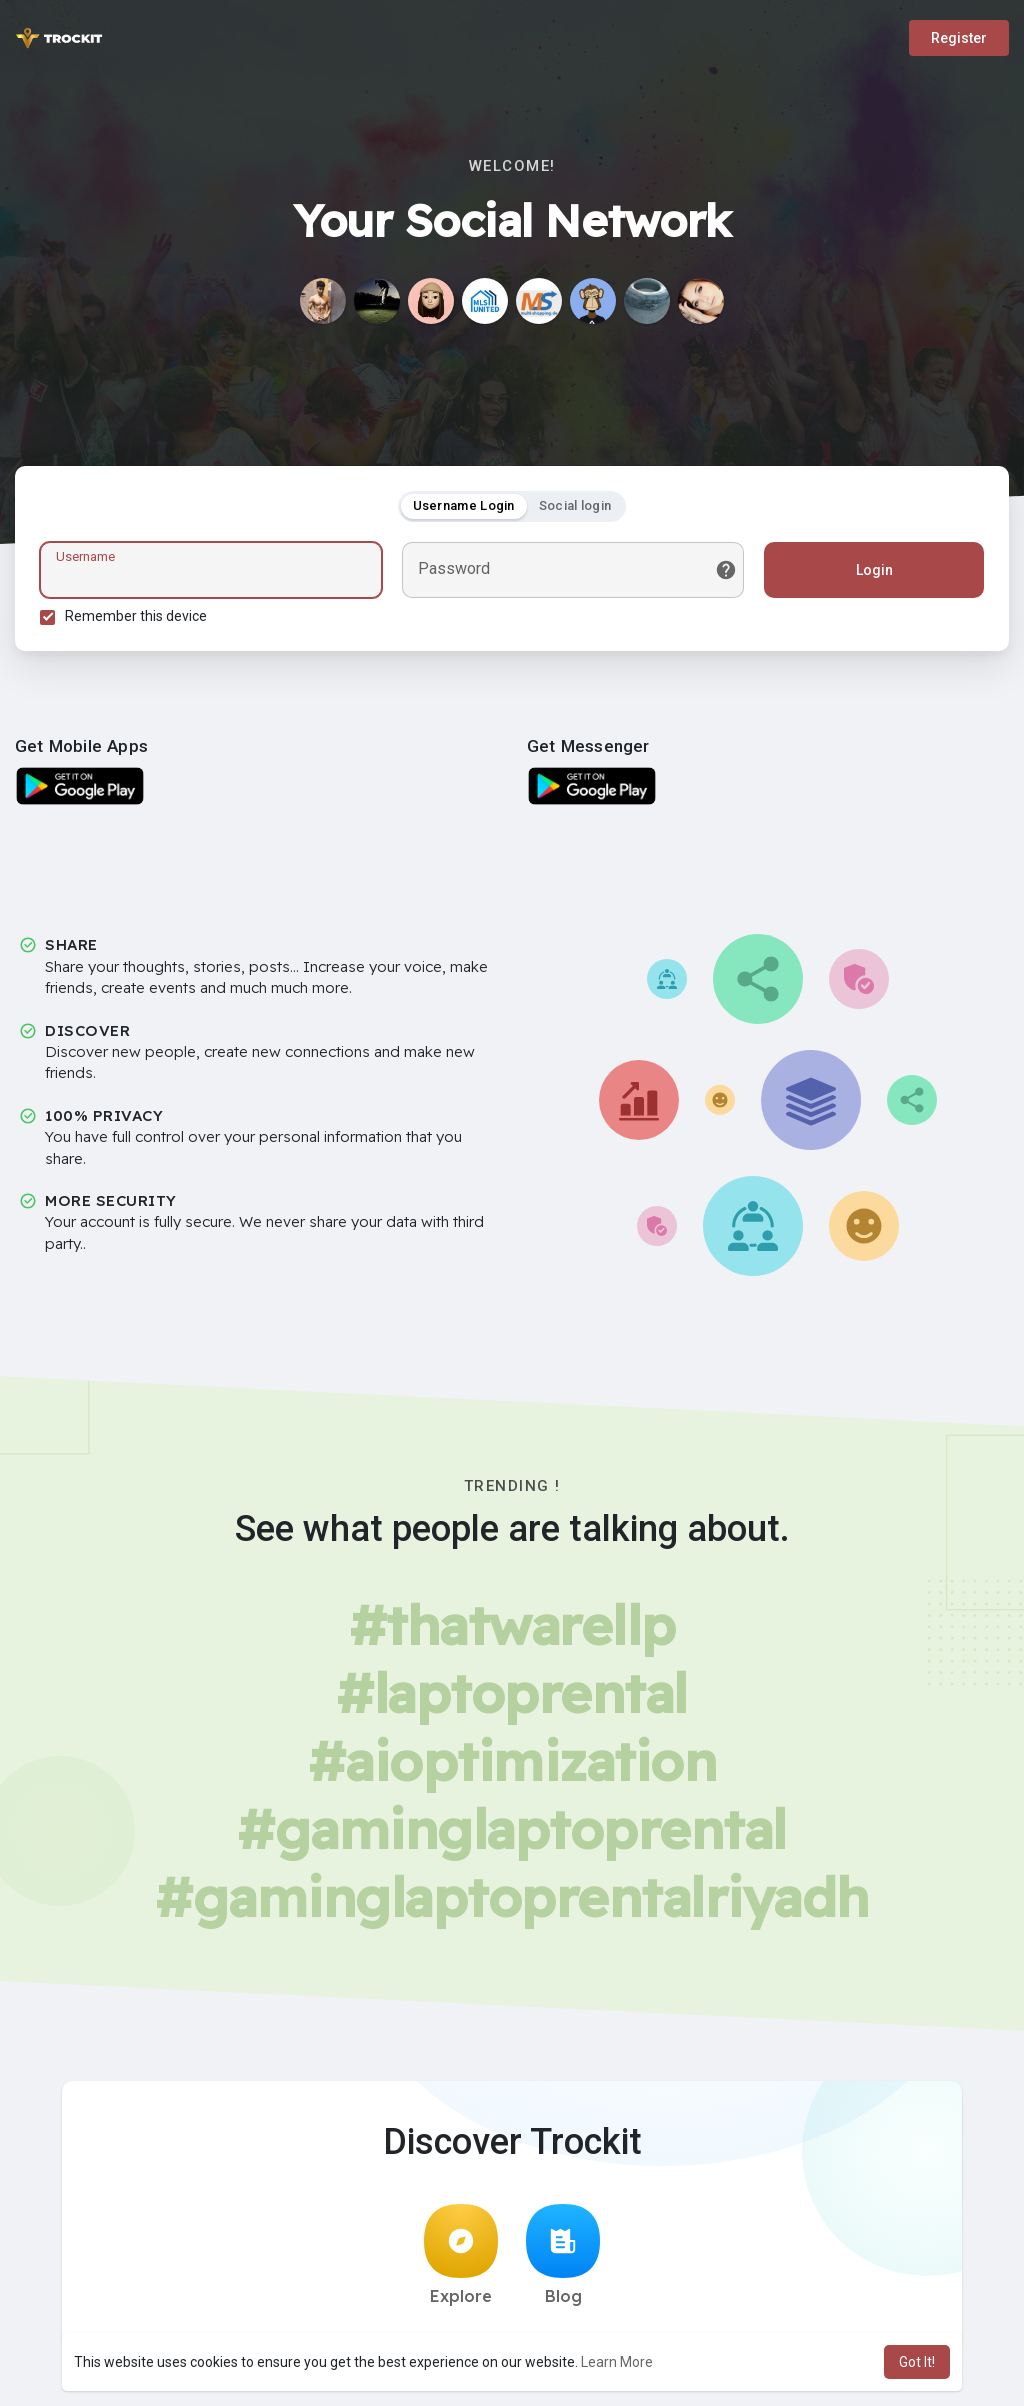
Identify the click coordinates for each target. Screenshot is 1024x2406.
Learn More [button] (617, 2362)
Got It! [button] (917, 2362)
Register (959, 38)
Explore (461, 2255)
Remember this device (136, 616)
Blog (563, 2255)
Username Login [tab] (464, 505)
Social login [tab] (575, 505)
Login (874, 570)
